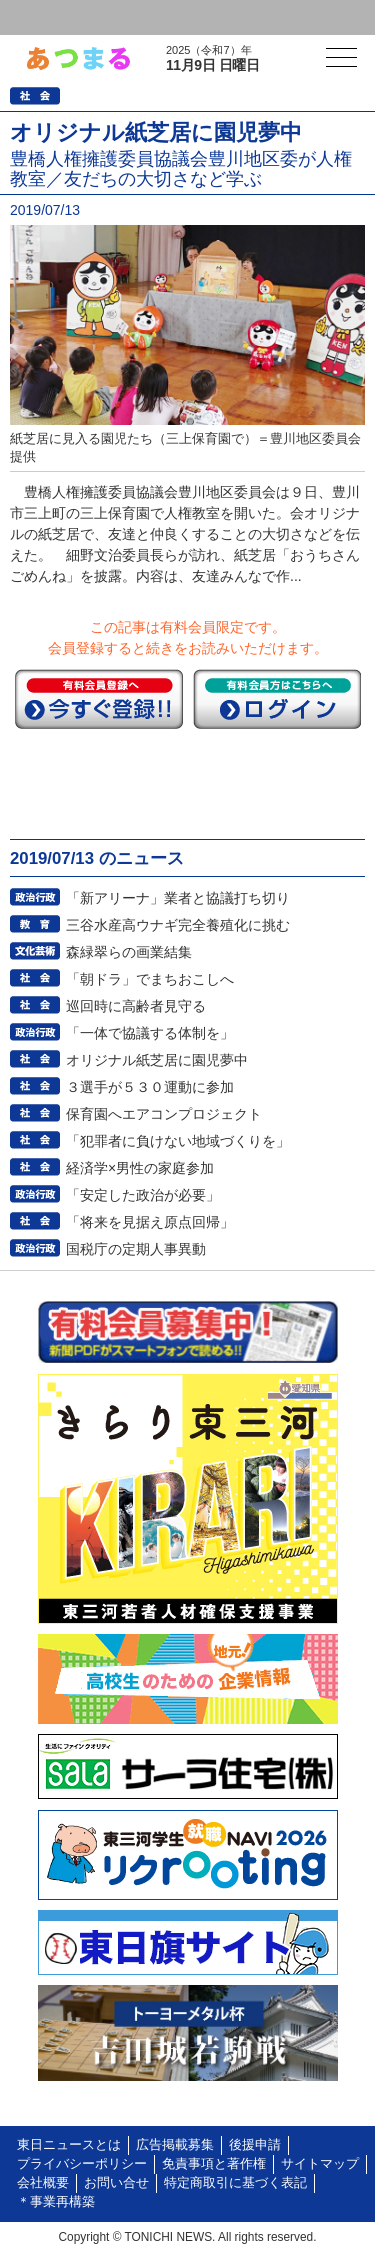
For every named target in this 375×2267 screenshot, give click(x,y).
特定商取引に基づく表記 (235, 2183)
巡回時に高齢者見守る (136, 1006)
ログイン (56, 17)
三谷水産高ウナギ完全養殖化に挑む (178, 925)
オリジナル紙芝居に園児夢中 (157, 1060)
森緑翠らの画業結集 (129, 952)
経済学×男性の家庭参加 (140, 1168)
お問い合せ (116, 2183)
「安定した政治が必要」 (143, 1195)
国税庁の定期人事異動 (136, 1249)
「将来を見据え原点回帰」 (150, 1222)
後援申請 (255, 2145)
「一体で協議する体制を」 (150, 1033)
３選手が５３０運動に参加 (150, 1087)
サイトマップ (320, 2164)
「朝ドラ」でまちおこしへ (150, 979)
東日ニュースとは (69, 2145)
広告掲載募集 (175, 2145)
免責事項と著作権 (214, 2164)
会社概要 (43, 2183)
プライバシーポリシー (82, 2164)
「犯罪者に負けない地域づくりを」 (178, 1141)
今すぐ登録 (99, 699)
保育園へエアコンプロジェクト (164, 1114)
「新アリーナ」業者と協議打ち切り (178, 898)
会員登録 (154, 17)
